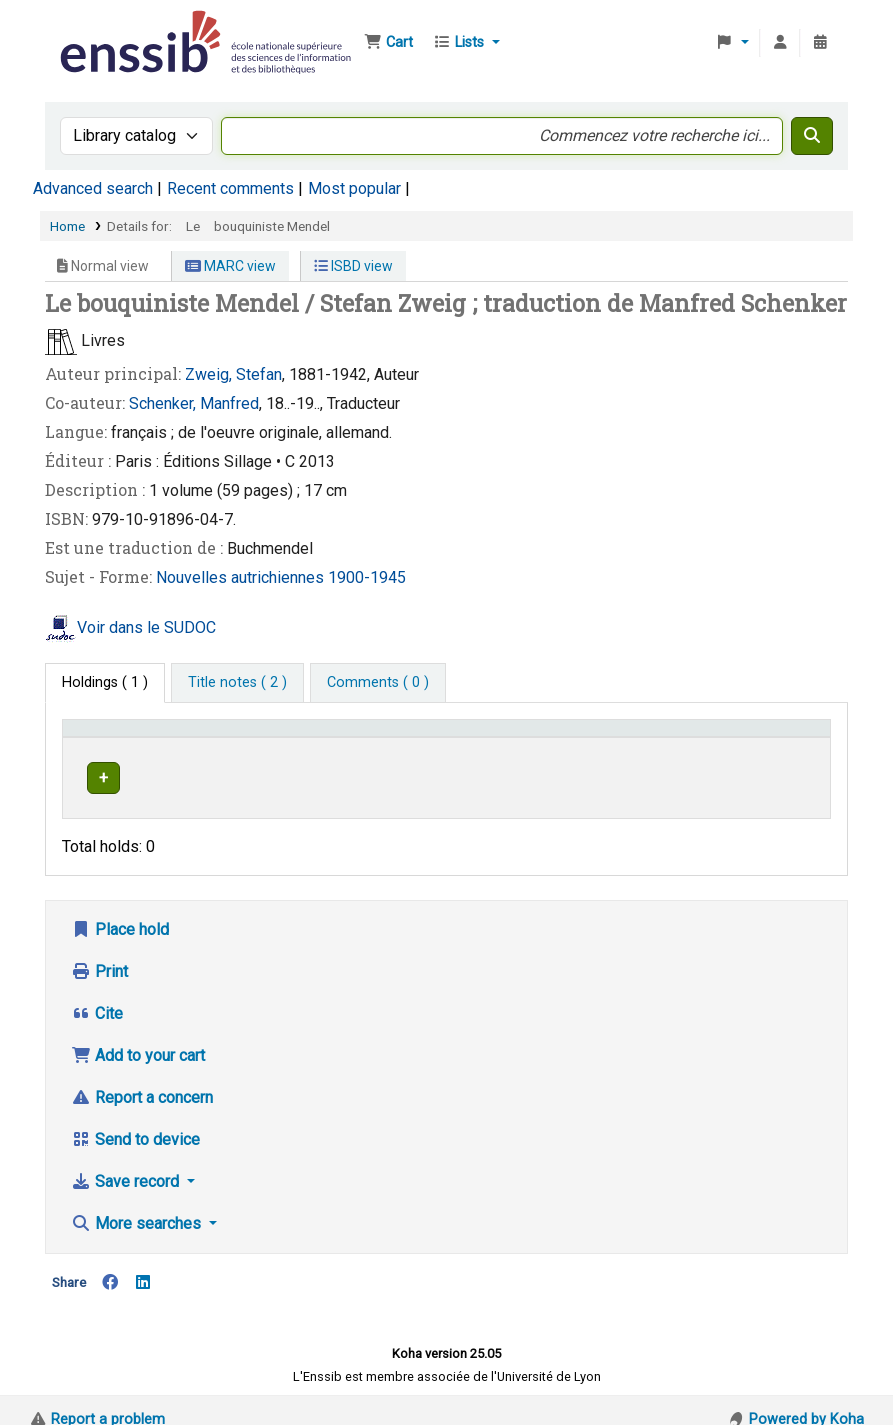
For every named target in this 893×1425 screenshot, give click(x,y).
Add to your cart (138, 1036)
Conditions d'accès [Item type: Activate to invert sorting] (132, 737)
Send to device (135, 1120)
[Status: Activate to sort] (783, 737)
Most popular (354, 188)
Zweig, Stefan (233, 374)
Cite (97, 994)
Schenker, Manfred (194, 403)
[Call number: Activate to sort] (633, 737)
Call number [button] (578, 737)
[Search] (812, 136)
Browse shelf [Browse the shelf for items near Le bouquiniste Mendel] (651, 774)
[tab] (237, 683)
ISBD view (353, 266)
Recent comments (230, 188)
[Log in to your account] (780, 43)
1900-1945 (367, 577)
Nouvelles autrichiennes (242, 577)
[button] (388, 43)
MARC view (230, 266)
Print (99, 952)
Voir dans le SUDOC (146, 627)
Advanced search (93, 188)
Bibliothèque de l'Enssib (106, 28)
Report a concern (142, 1078)
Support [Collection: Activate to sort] (286, 737)
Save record (127, 1162)
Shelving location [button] (420, 737)
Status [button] (766, 737)
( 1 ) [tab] (105, 682)
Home (67, 226)
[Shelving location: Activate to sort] (444, 737)
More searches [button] (138, 1204)
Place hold (120, 910)
